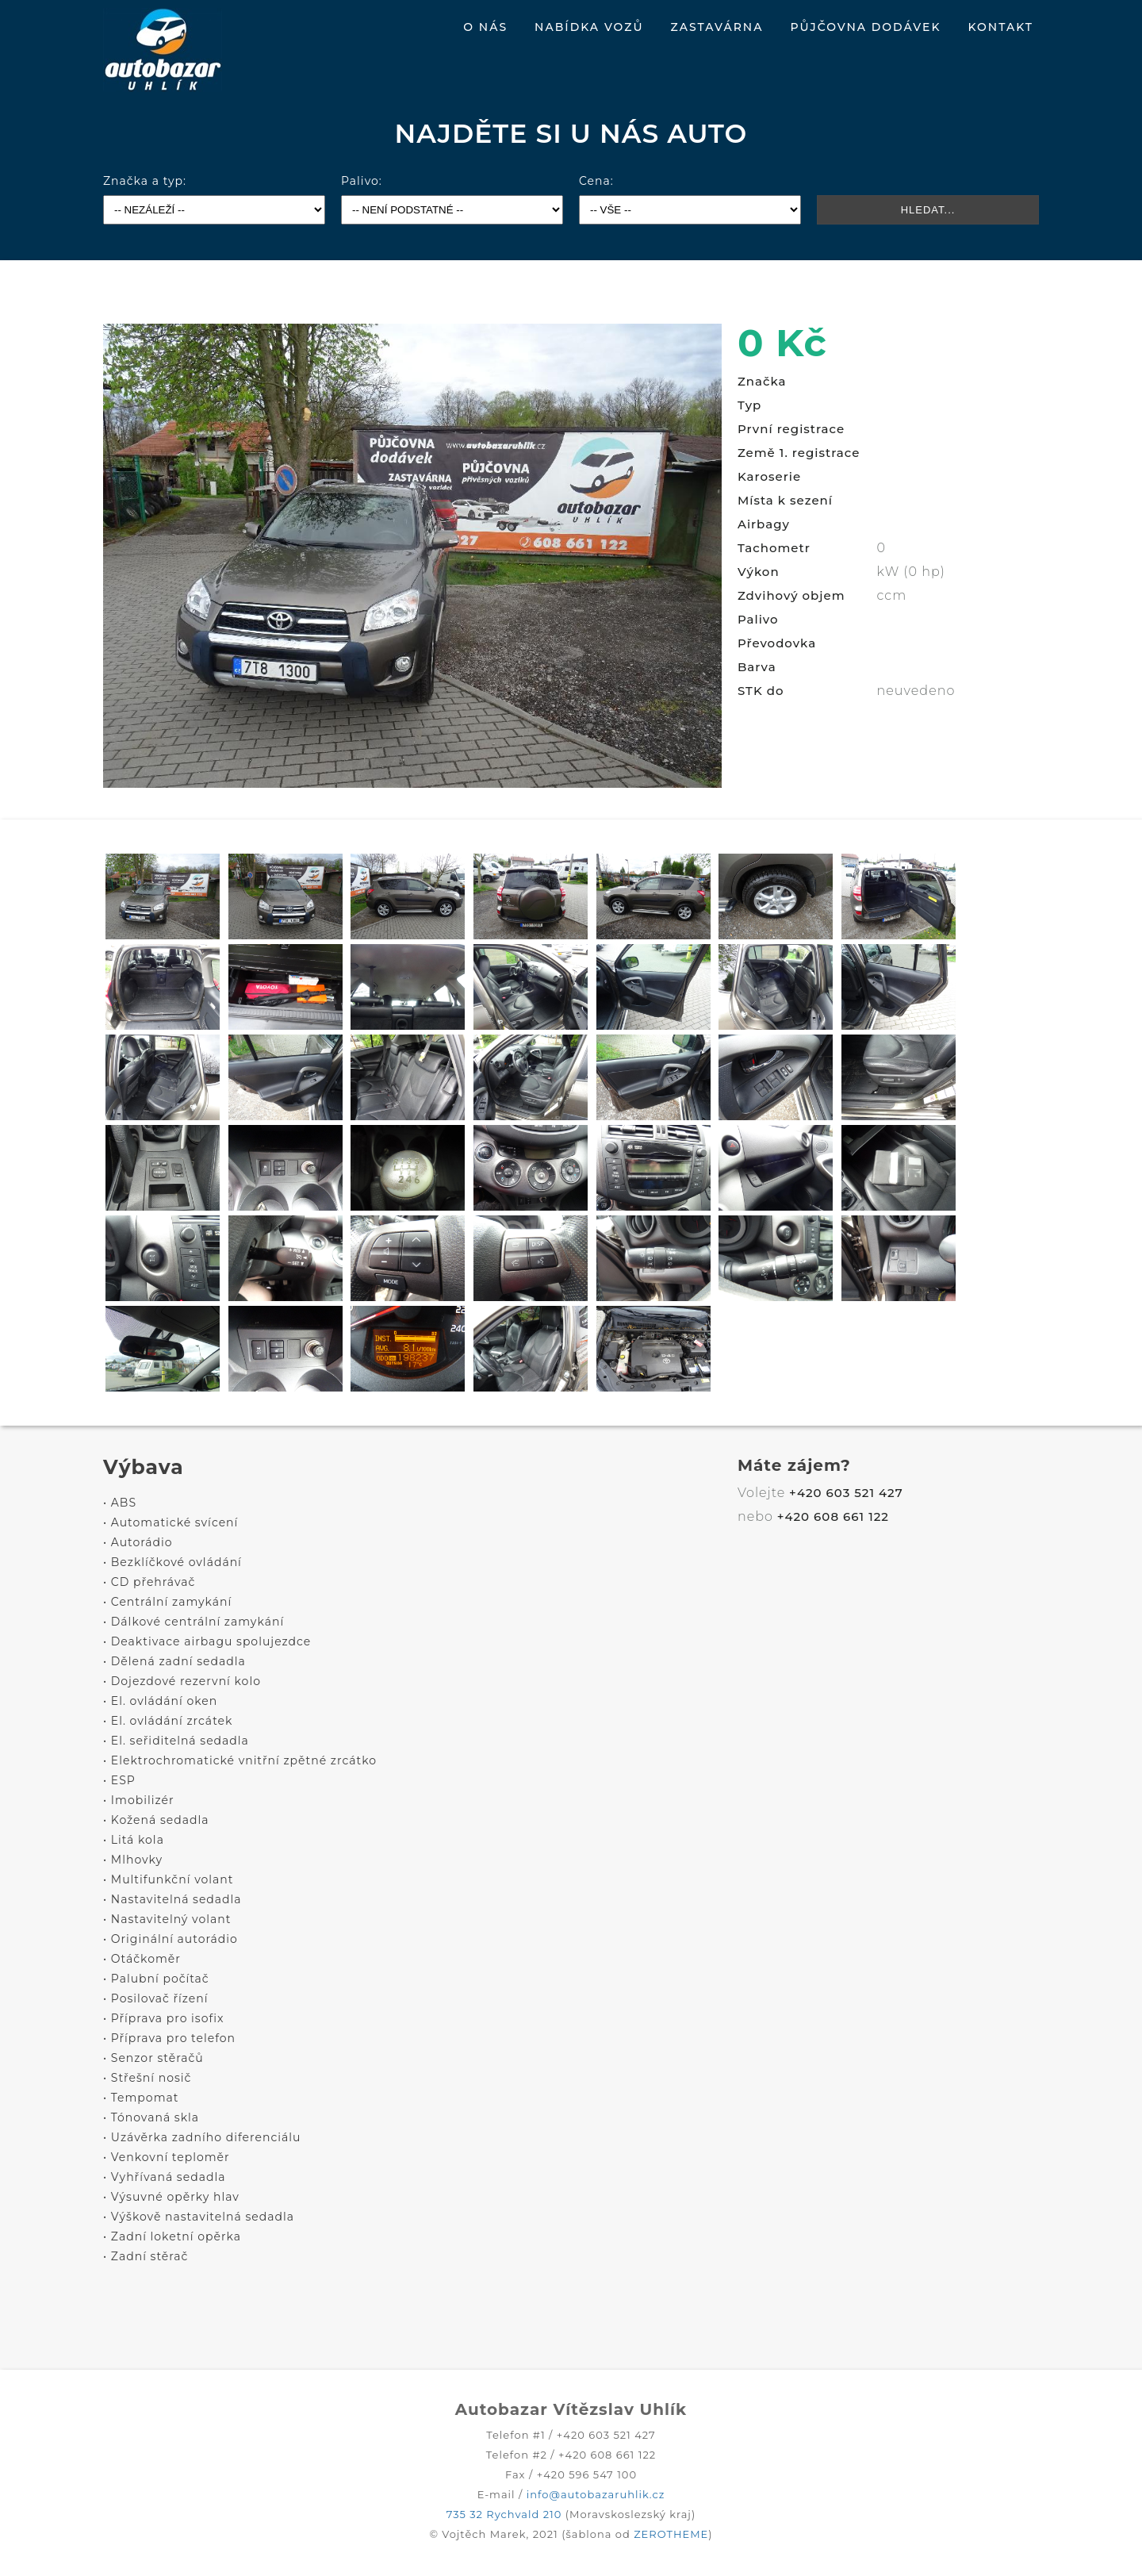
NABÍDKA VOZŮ (589, 27)
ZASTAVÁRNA (716, 27)
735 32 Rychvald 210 (504, 2514)
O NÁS (485, 27)
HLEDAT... (928, 210)
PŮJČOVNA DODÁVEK (865, 27)
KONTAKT (1000, 27)
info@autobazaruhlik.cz (596, 2494)
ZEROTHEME (671, 2534)
